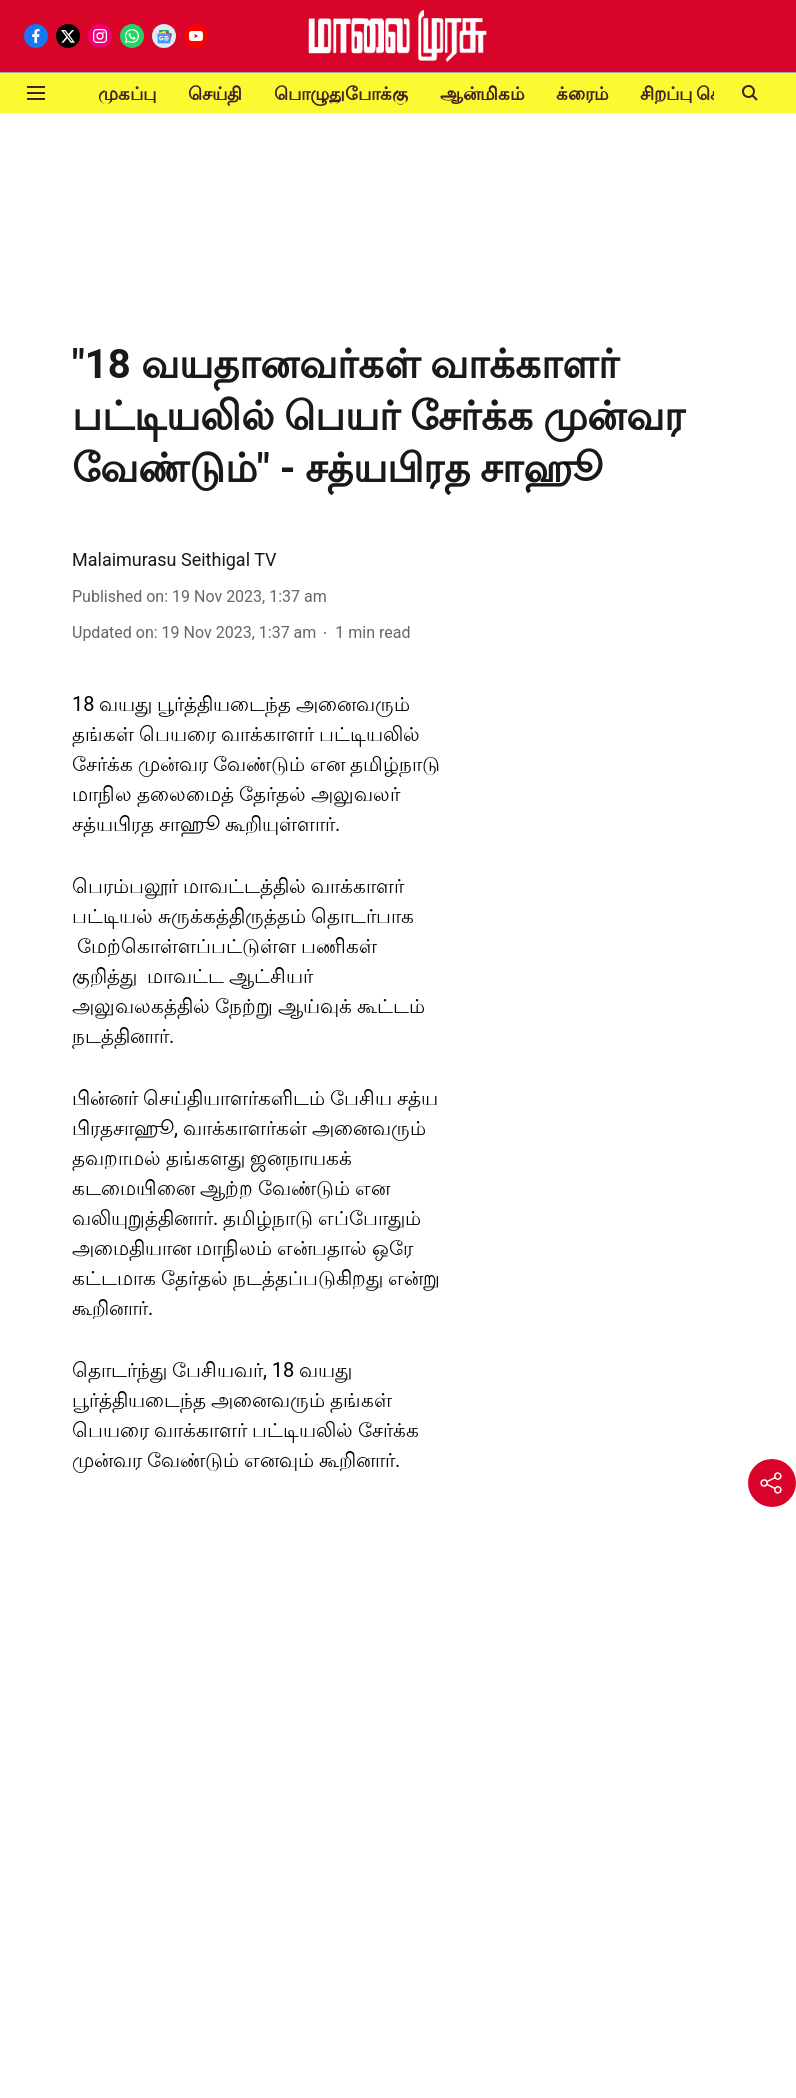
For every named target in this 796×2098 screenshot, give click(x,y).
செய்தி (215, 93)
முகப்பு (127, 93)
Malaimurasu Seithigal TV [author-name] (174, 559)
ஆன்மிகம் (482, 93)
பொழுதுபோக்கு (341, 93)
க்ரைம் (582, 93)
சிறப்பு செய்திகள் (709, 93)
